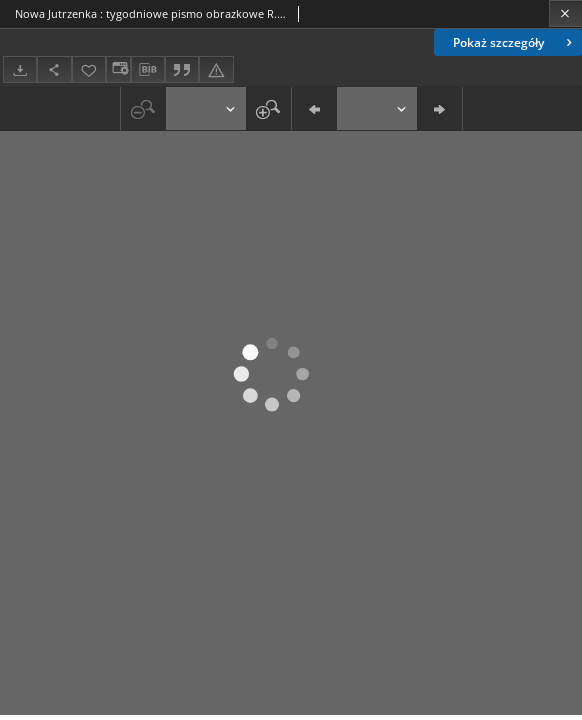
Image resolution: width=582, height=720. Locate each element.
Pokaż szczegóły (514, 42)
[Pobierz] (20, 69)
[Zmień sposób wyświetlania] (118, 69)
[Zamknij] (565, 13)
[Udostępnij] (54, 69)
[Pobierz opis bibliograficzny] (148, 70)
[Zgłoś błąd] (216, 69)
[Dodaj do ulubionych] (89, 69)
